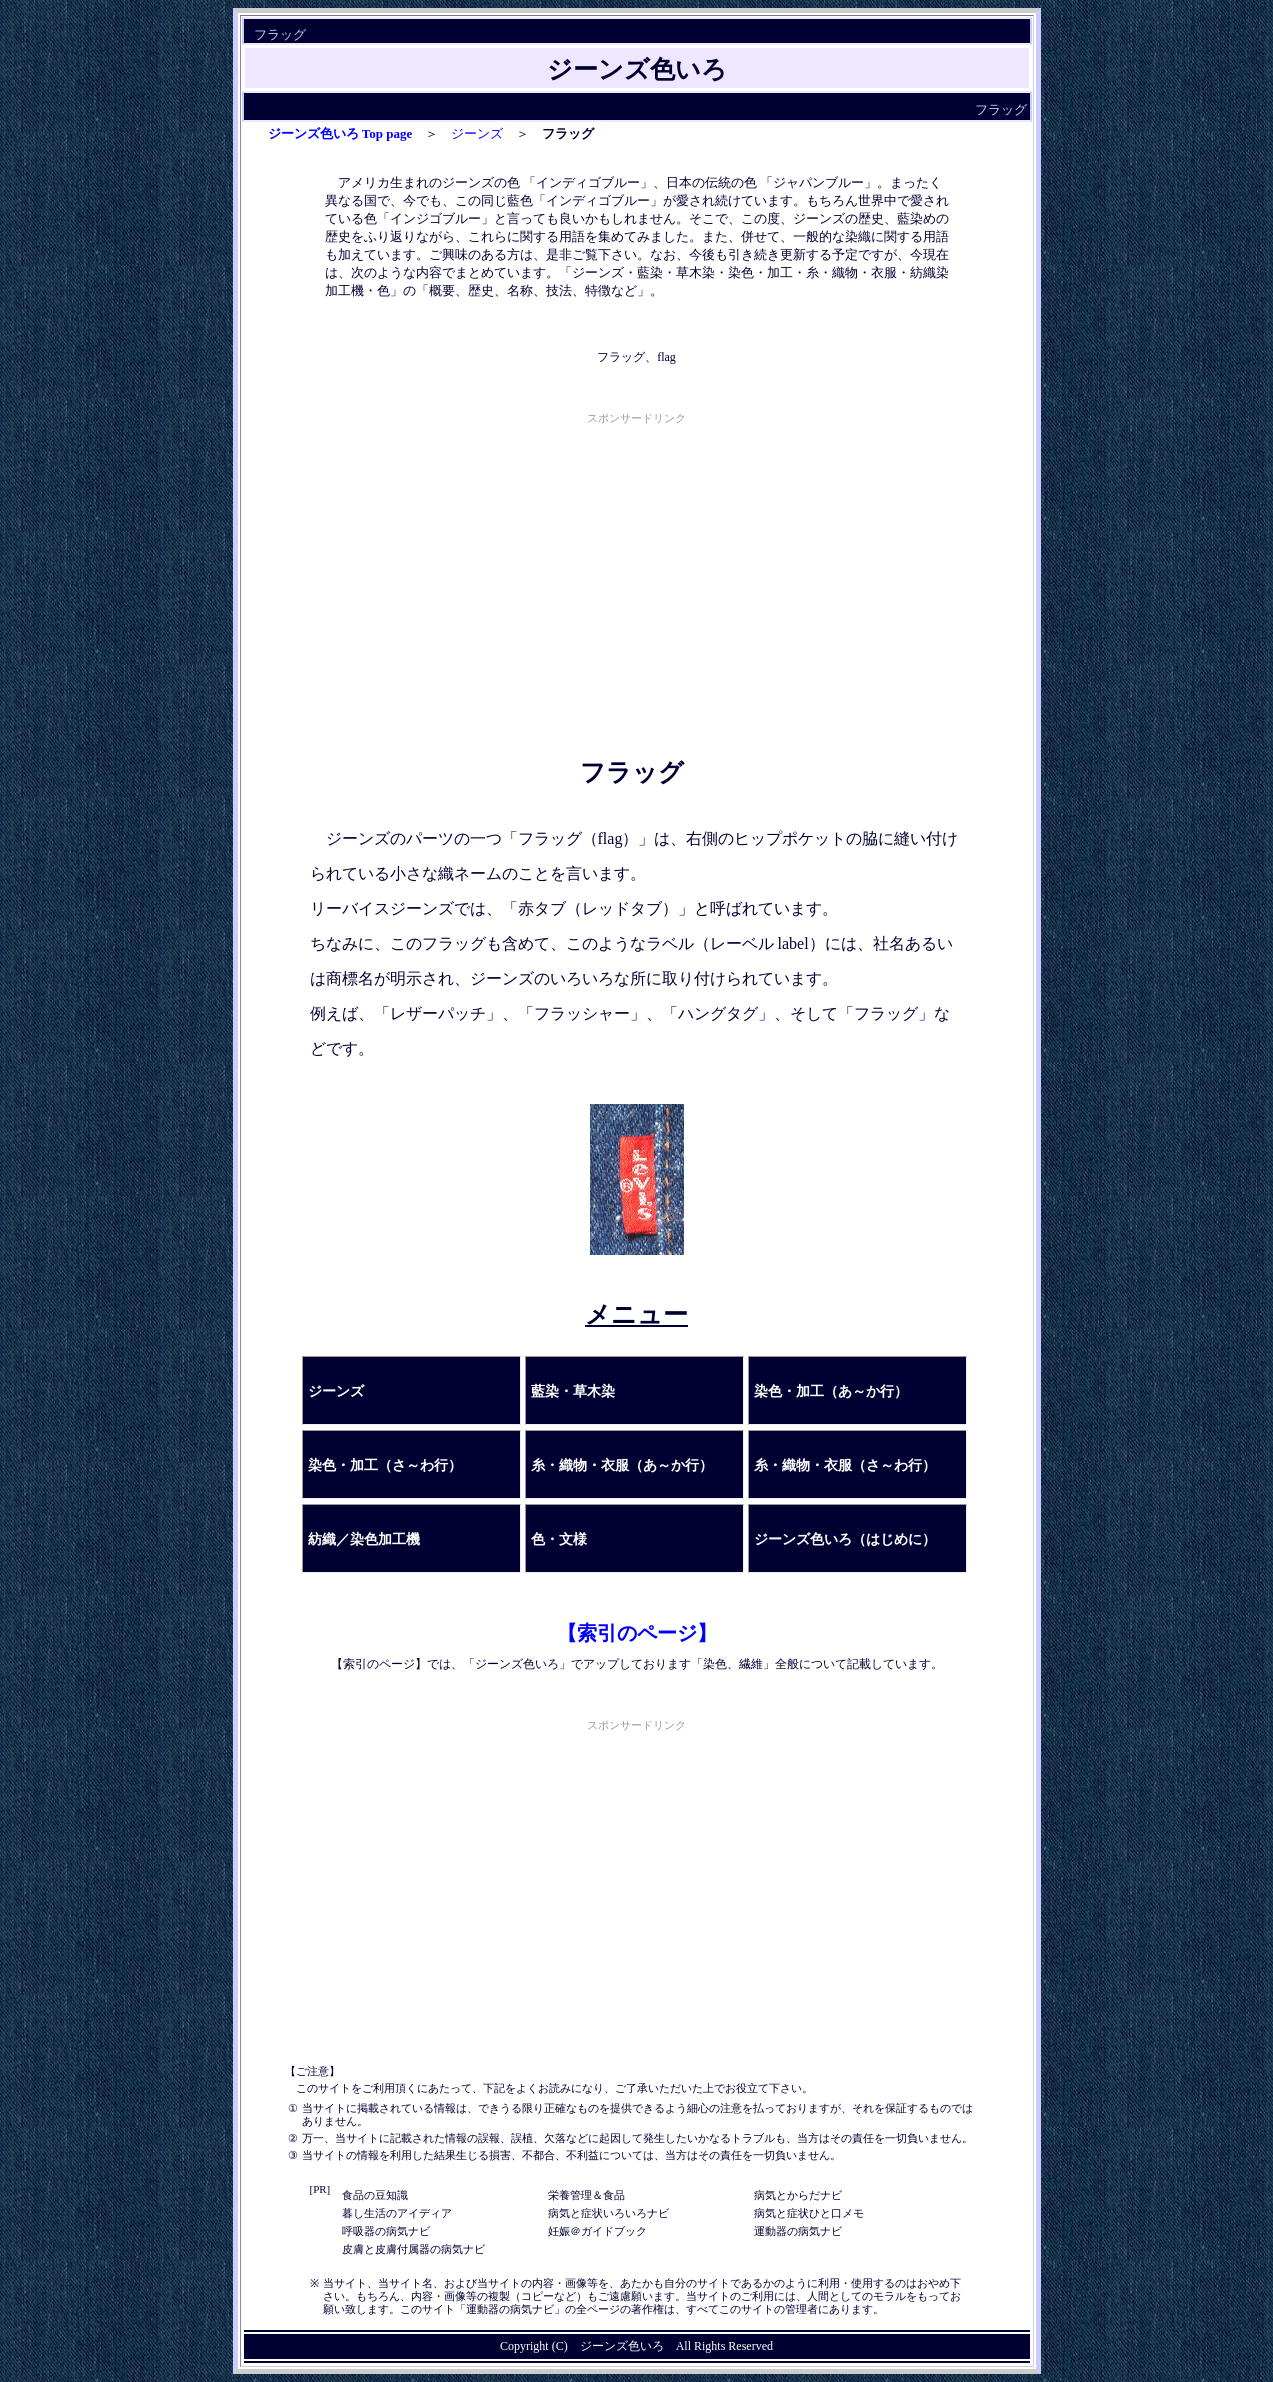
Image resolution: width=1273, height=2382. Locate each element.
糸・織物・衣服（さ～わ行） (845, 1465)
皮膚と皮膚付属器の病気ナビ (413, 2249)
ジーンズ (477, 133)
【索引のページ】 (637, 1633)
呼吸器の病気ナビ (386, 2231)
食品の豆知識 (375, 2195)
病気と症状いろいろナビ (608, 2213)
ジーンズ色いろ (622, 2346)
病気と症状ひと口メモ (809, 2213)
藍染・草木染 (573, 1391)
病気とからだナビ (798, 2195)
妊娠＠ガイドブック (597, 2231)
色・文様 (559, 1539)
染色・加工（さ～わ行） (385, 1465)
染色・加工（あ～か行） (831, 1391)
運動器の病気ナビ (798, 2231)
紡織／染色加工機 (364, 1539)
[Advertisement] (637, 569)
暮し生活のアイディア (397, 2213)
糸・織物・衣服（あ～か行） (622, 1465)
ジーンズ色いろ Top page (340, 133)
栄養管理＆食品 (586, 2195)
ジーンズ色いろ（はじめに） (845, 1539)
